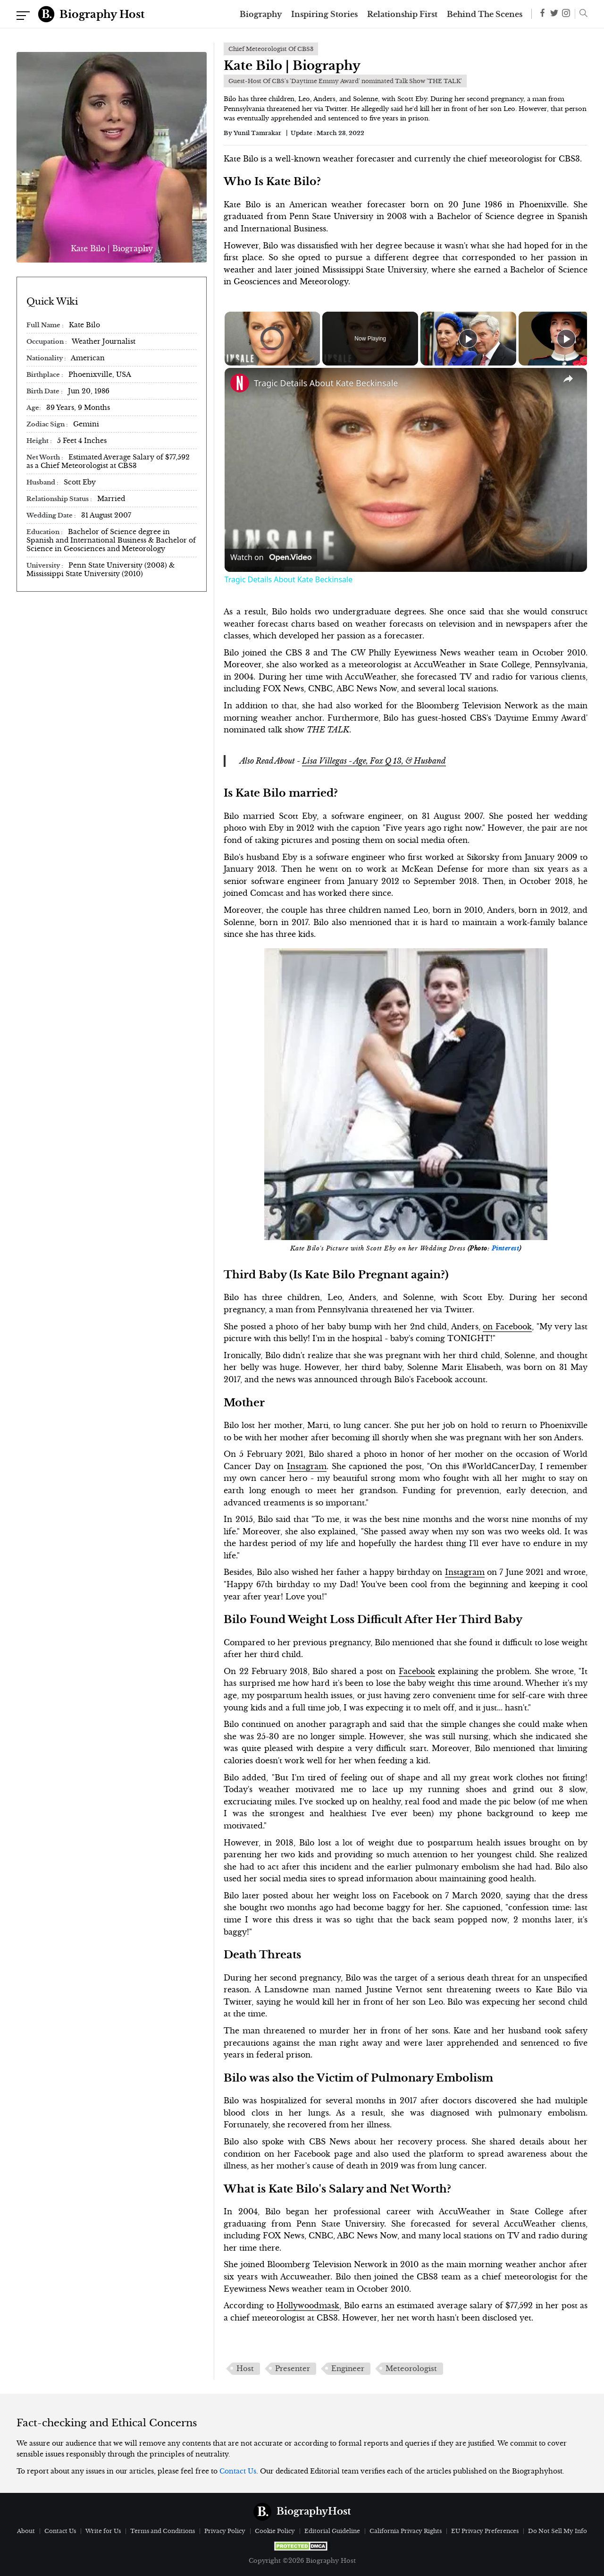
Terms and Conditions (162, 2530)
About (26, 2530)
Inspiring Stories (324, 14)
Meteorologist (411, 2368)
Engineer (347, 2368)
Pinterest (506, 1248)
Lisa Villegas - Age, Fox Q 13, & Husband (374, 760)
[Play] (468, 338)
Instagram (307, 1466)
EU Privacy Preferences (485, 2530)
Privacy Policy (224, 2530)
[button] (581, 14)
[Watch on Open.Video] (271, 558)
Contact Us (237, 2471)
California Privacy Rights (405, 2530)
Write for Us (103, 2530)
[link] (239, 383)
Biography (261, 14)
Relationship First (402, 14)
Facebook (417, 1671)
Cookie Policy (275, 2530)
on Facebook (507, 1326)
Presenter (292, 2368)
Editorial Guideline (332, 2530)
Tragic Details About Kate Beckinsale (326, 383)
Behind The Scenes (484, 14)
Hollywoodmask (308, 2305)
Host (245, 2368)
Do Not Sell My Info (557, 2530)
